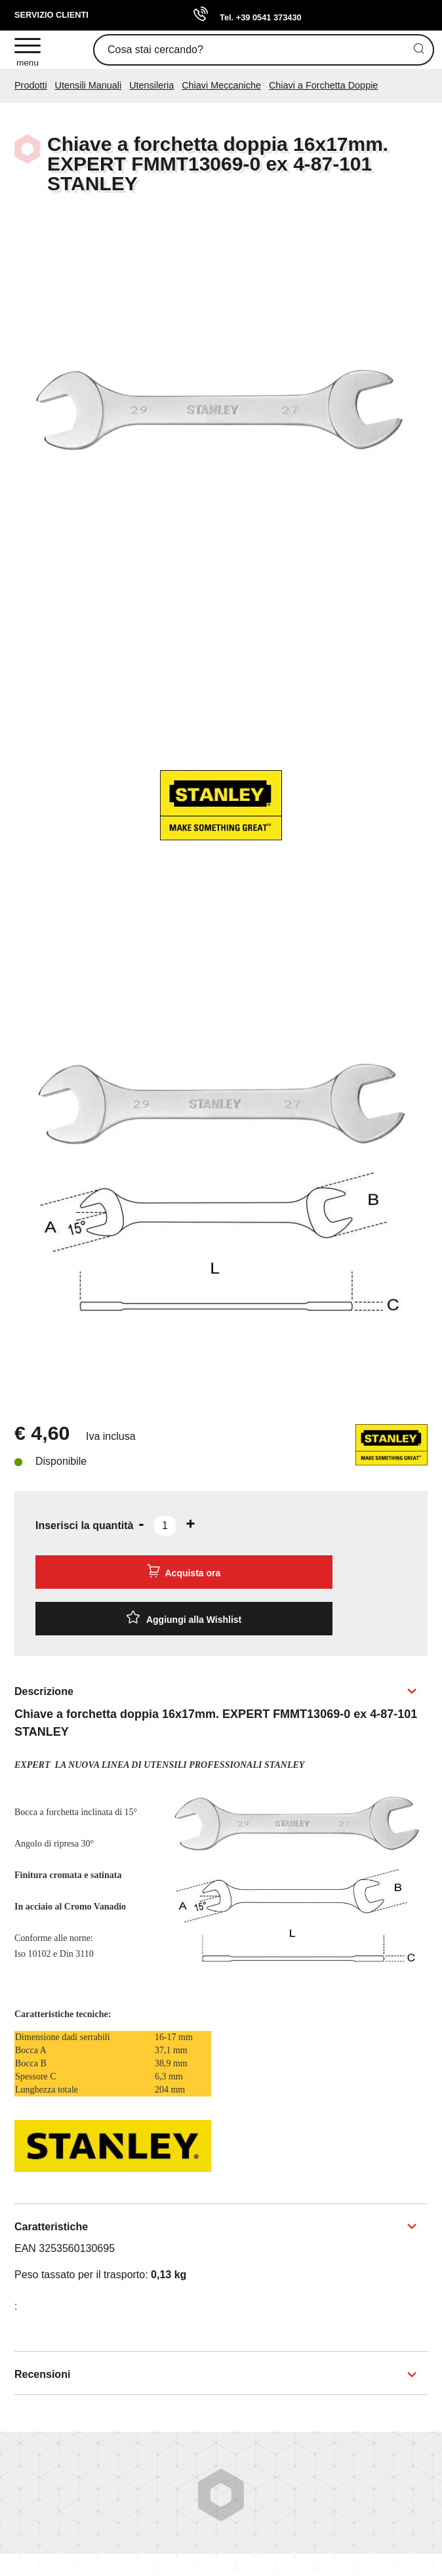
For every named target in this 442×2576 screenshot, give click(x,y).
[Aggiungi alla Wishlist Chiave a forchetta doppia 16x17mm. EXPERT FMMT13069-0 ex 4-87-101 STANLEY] (183, 1618)
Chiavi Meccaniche (221, 85)
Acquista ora (183, 1571)
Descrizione (43, 1691)
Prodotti (30, 85)
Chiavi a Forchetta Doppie (323, 85)
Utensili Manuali (88, 85)
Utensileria (151, 85)
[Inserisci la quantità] (164, 1525)
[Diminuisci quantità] (141, 1524)
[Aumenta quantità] (190, 1524)
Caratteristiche (51, 2226)
